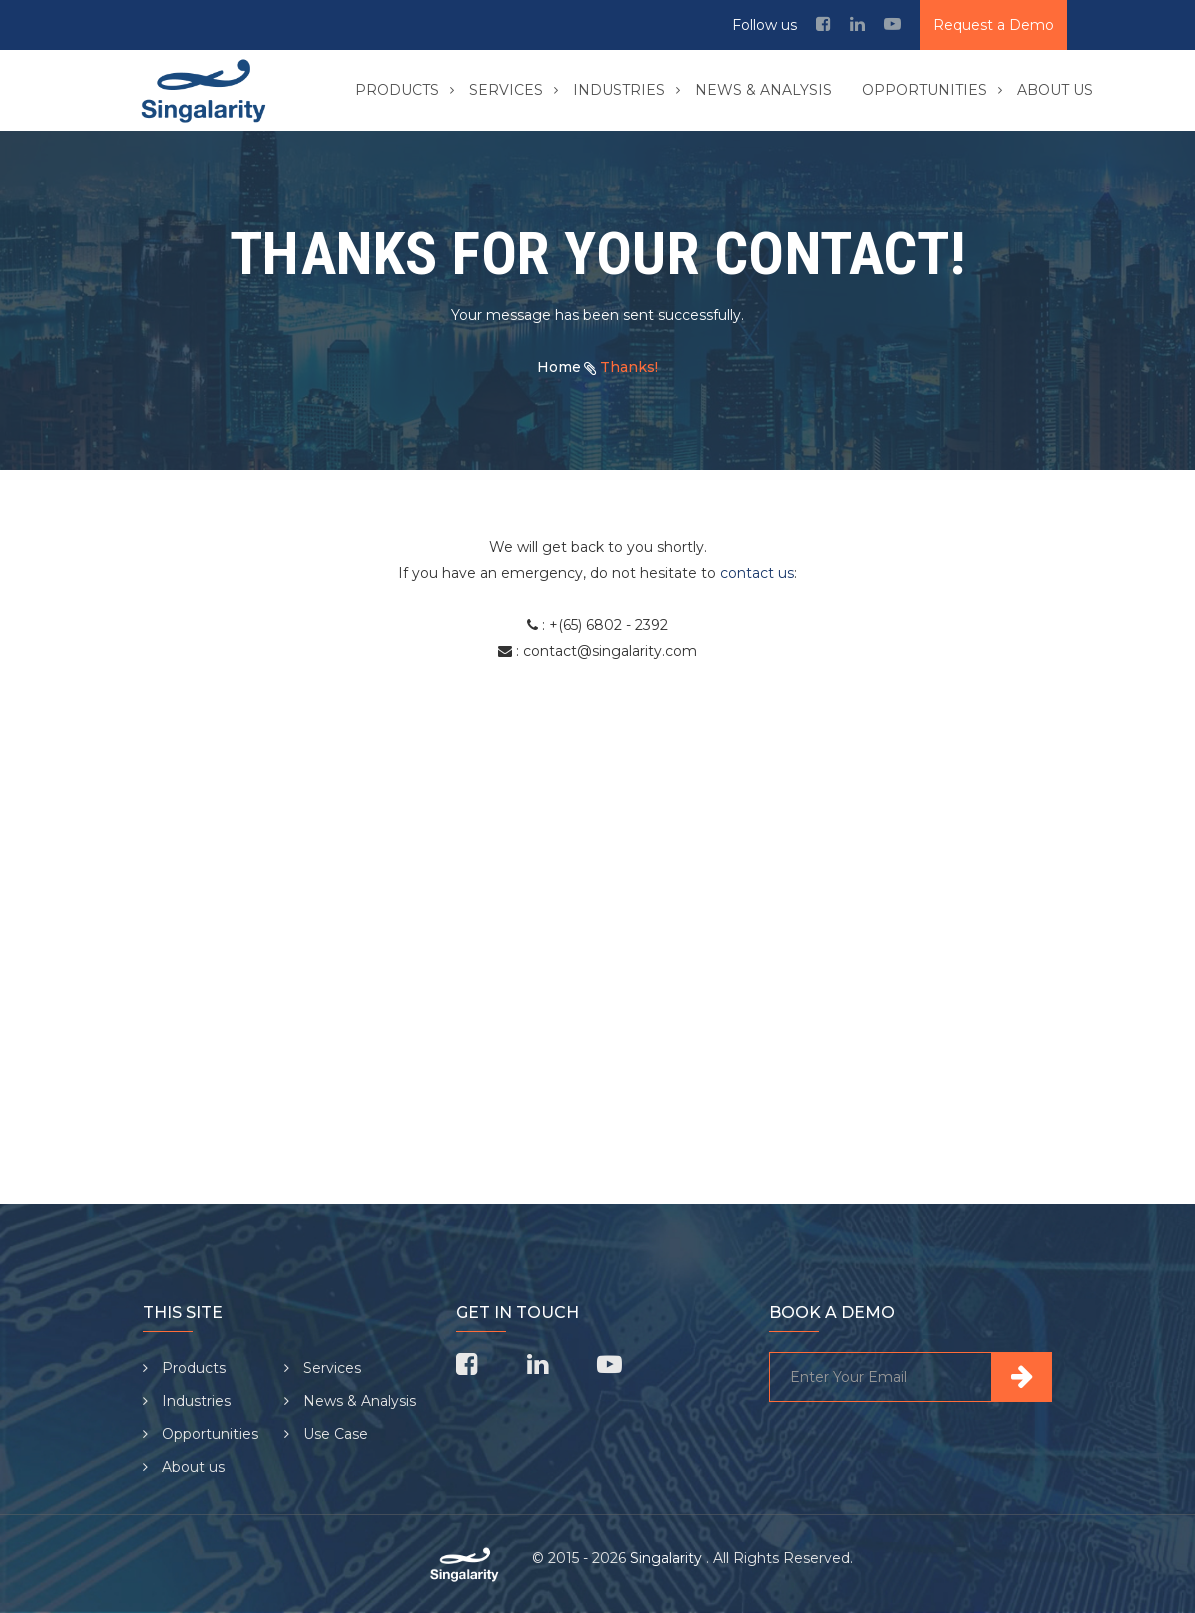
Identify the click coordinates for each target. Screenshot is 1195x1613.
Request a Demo (993, 25)
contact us (757, 573)
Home (559, 367)
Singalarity (668, 1558)
